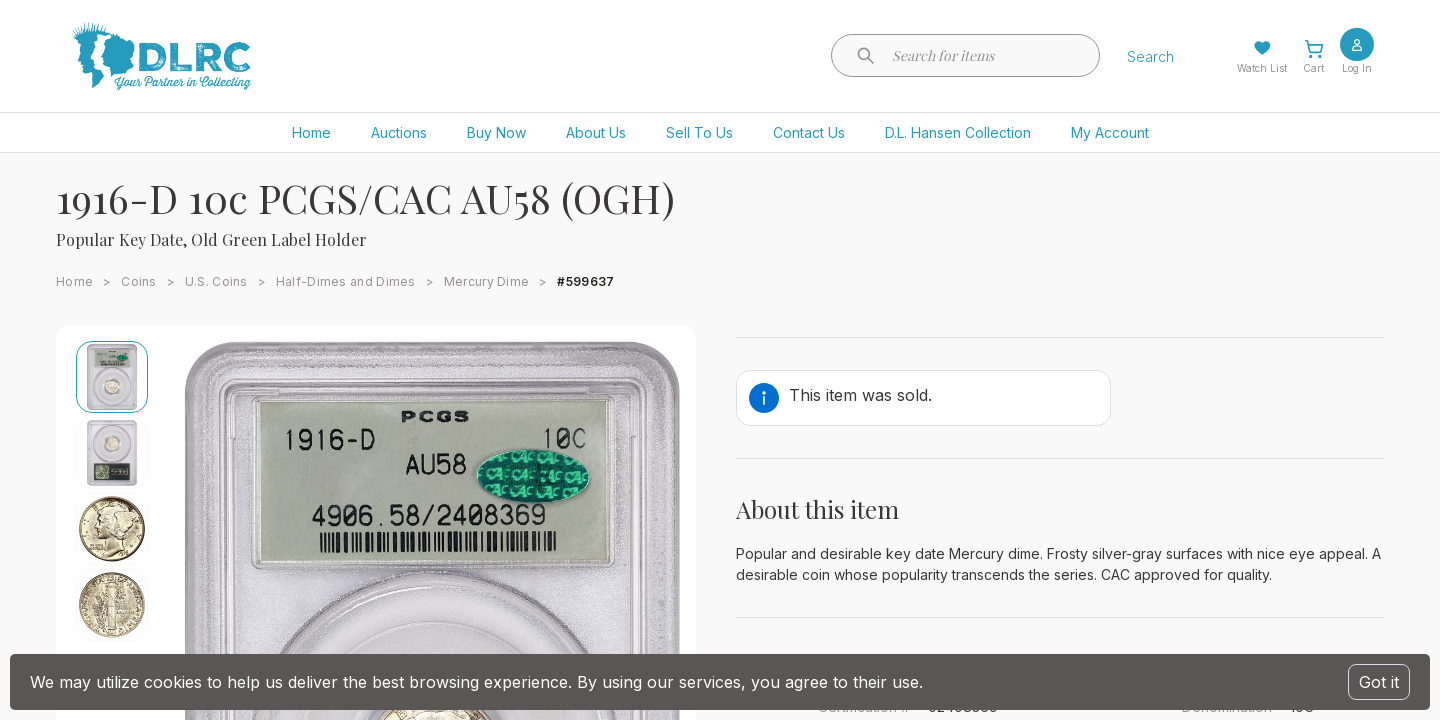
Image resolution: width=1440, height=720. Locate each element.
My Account (1110, 132)
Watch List (1262, 68)
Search (1150, 56)
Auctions (399, 132)
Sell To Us (699, 132)
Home (311, 132)
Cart (1313, 68)
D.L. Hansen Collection (958, 132)
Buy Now (496, 132)
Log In (1357, 68)
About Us (596, 132)
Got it (1379, 682)
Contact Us (809, 132)
